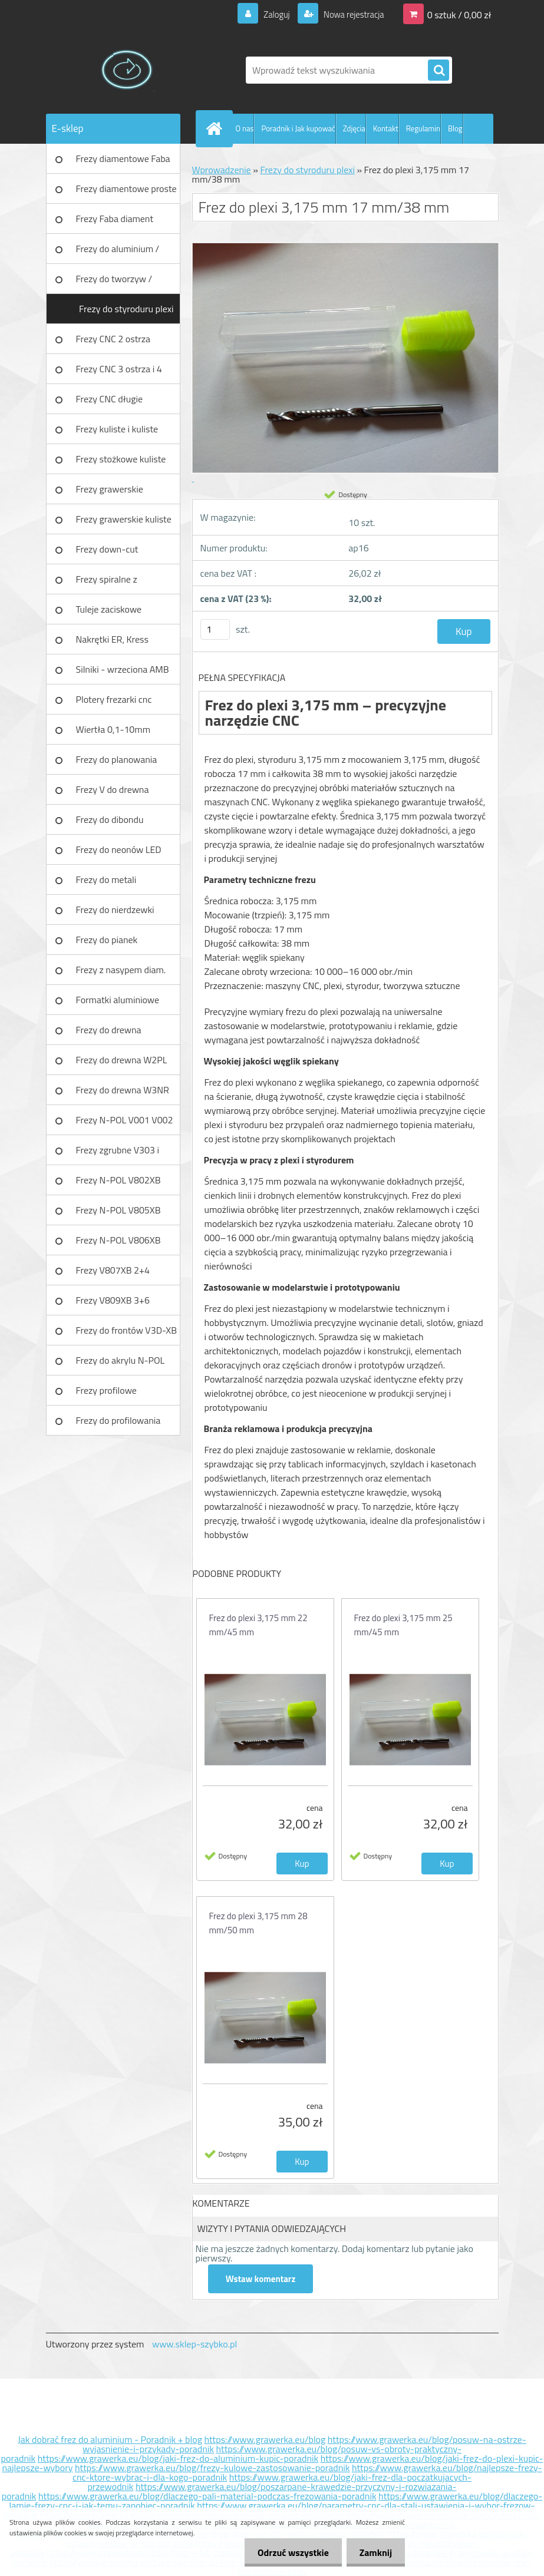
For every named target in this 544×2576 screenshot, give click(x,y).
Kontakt (385, 128)
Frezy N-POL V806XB (118, 1240)
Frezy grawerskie (109, 489)
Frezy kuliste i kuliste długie (117, 433)
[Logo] (127, 70)
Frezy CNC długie (109, 399)
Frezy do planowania (116, 759)
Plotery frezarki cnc (114, 699)
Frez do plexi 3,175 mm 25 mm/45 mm (403, 1625)
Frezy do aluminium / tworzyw (118, 253)
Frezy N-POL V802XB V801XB (118, 1184)
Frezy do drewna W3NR (122, 1090)
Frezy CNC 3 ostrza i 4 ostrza (119, 373)
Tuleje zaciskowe (109, 609)
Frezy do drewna (108, 1030)
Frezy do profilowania (118, 1420)
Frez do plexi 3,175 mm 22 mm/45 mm (258, 1625)
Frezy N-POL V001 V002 (124, 1120)
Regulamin (423, 128)
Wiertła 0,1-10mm (113, 729)
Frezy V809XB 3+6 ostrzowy (113, 1304)
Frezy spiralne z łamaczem (106, 583)
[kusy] (215, 629)
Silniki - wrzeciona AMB (122, 669)
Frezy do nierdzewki (115, 909)
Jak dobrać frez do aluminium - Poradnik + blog (110, 2439)
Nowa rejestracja (350, 14)
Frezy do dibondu (110, 819)
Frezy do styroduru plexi (126, 309)
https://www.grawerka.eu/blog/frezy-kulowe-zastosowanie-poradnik (212, 2468)
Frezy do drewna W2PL (121, 1060)
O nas (245, 128)
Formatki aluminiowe (118, 1000)
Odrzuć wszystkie (288, 2552)
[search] (438, 70)
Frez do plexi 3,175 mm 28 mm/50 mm (258, 1923)
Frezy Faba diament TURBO (115, 222)
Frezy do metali (106, 879)
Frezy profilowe (106, 1390)
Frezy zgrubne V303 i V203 (117, 1154)
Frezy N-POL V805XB (118, 1210)
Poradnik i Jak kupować (298, 128)
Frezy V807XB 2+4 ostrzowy (113, 1274)
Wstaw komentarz (261, 2279)
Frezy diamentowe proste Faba (126, 192)
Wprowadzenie (221, 170)
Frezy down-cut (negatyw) (107, 553)
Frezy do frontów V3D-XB (126, 1330)
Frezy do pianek (107, 939)
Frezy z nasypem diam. (121, 970)
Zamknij (374, 2552)
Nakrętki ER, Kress (112, 639)
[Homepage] (217, 128)
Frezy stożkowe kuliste (121, 459)
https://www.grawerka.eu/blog (264, 2439)
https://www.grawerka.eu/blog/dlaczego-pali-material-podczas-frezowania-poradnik (207, 2496)
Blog (455, 128)
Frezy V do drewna (112, 789)
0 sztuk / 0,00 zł (459, 14)
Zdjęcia (354, 128)
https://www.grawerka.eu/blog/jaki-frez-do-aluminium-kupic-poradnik (178, 2458)
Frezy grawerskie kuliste (124, 519)
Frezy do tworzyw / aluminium (114, 283)
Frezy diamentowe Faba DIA (123, 162)
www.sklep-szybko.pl (194, 2344)
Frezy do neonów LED (118, 849)
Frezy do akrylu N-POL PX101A (120, 1364)
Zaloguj (269, 14)
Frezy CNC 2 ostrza (113, 339)
